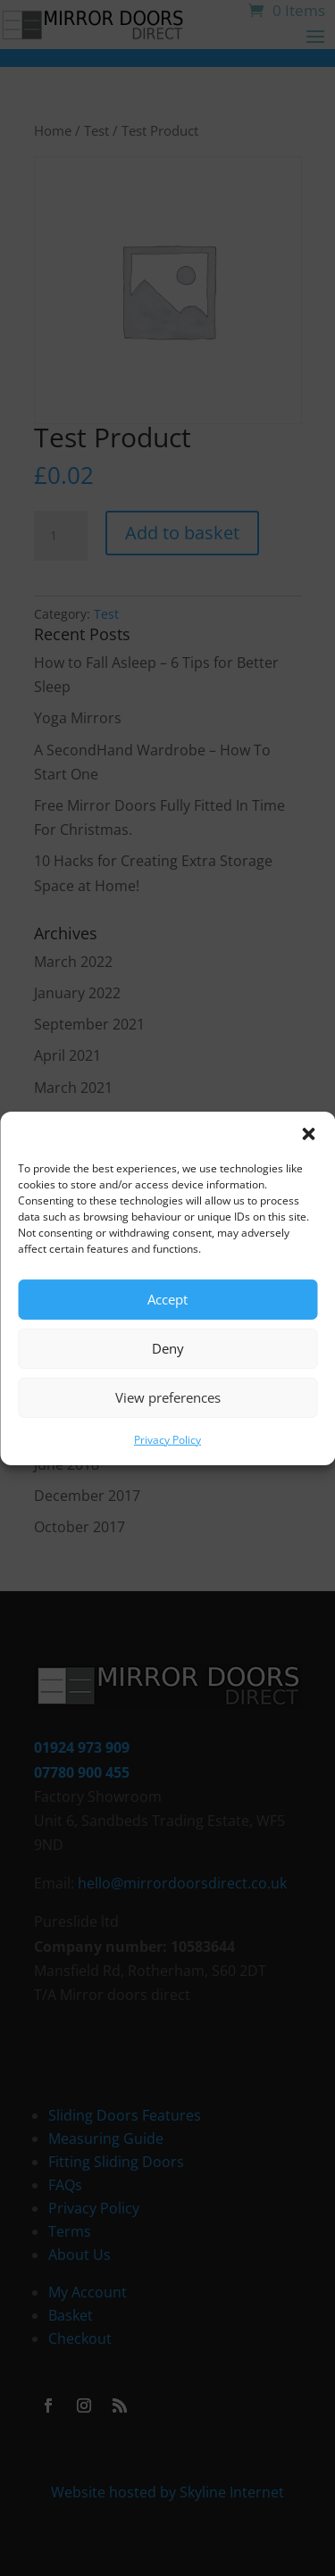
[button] (308, 1133)
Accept (167, 1299)
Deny (168, 1348)
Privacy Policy (167, 1438)
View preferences (168, 1397)
